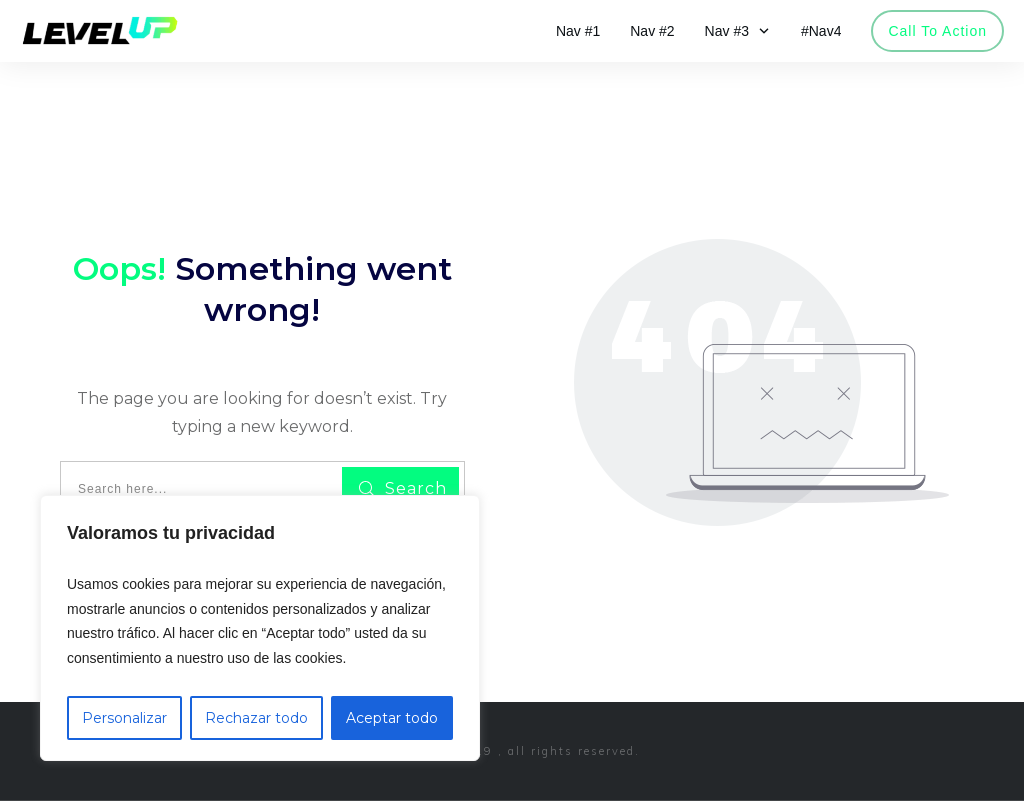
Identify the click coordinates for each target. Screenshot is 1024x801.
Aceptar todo (392, 718)
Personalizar (124, 718)
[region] (260, 628)
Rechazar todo (256, 718)
